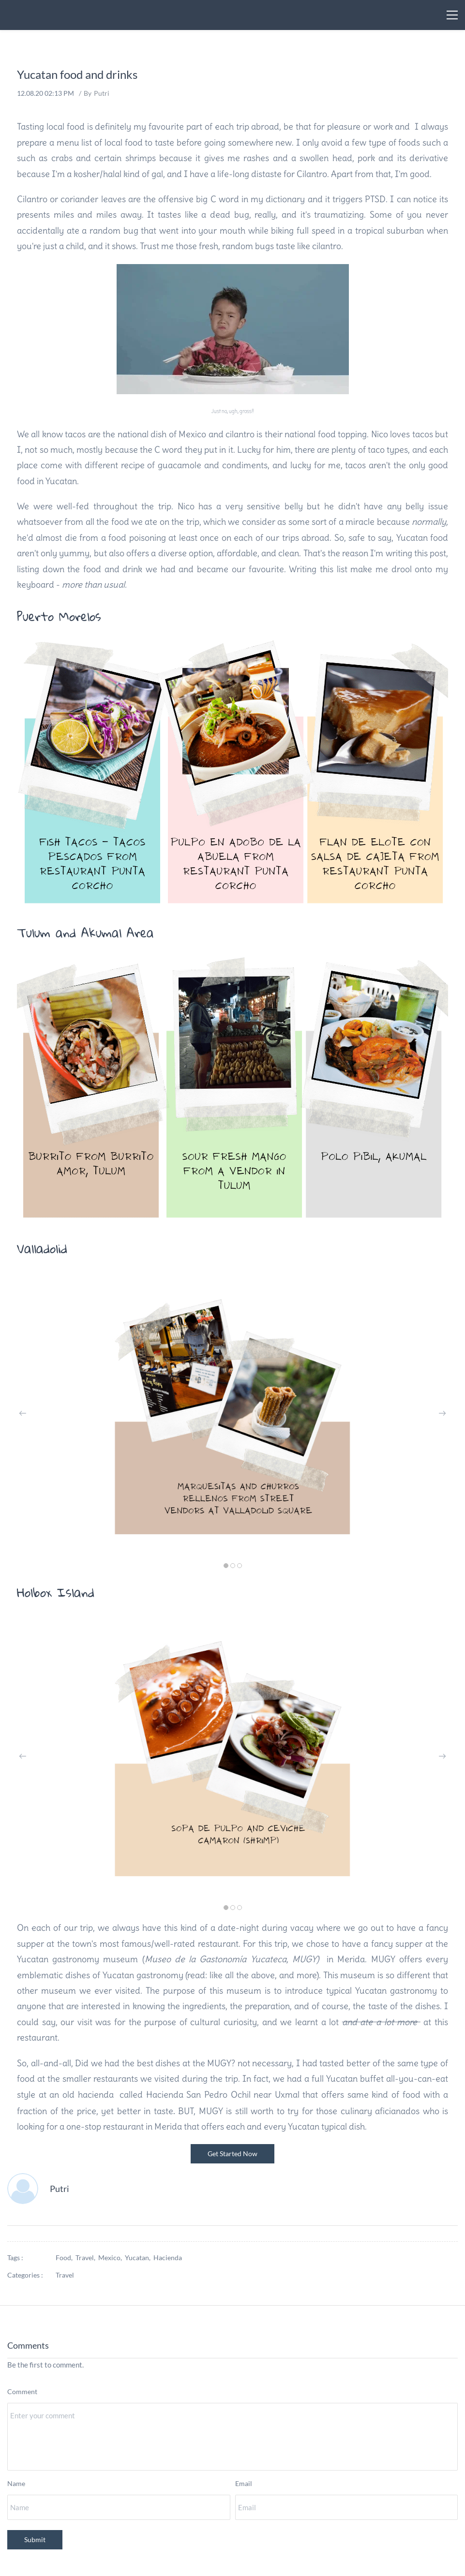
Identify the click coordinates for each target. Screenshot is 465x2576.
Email (243, 2483)
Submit (34, 2539)
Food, (65, 2257)
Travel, (86, 2257)
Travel (65, 2275)
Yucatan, (139, 2257)
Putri (101, 93)
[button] (23, 1413)
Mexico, (111, 2257)
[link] (232, 644)
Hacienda (167, 2257)
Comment (22, 2391)
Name (16, 2483)
